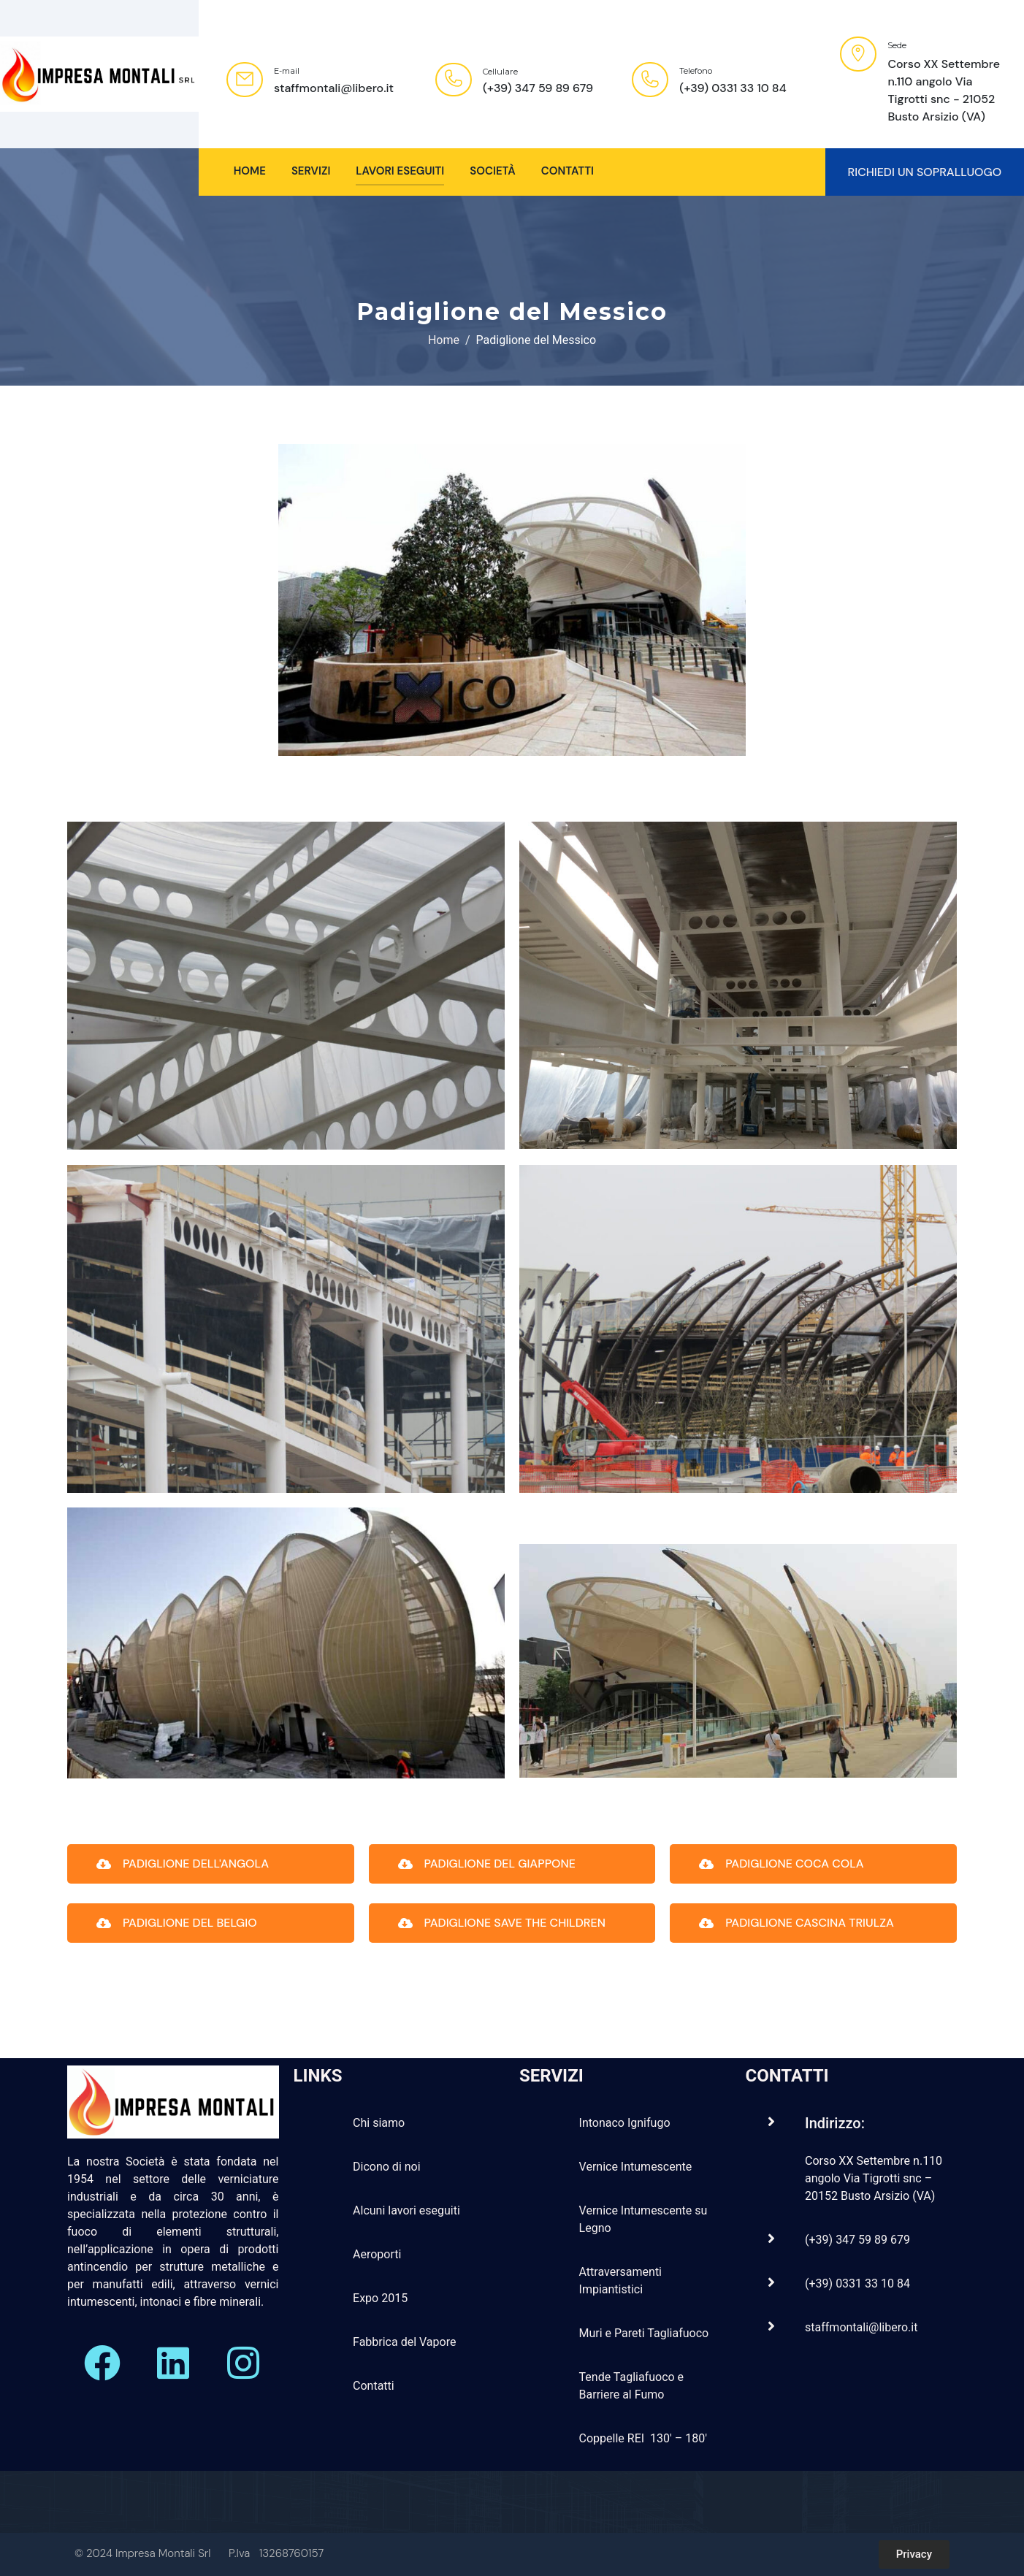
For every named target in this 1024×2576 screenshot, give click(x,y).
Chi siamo (379, 2123)
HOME (250, 171)
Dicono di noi (387, 2167)
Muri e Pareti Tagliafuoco (644, 2333)
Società (493, 171)
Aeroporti (377, 2254)
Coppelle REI (613, 2438)
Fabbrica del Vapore (404, 2342)
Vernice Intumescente (635, 2167)
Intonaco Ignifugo (624, 2123)
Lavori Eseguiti (400, 171)
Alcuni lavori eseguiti (406, 2210)
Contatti (567, 171)
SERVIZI (310, 171)
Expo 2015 (380, 2298)
